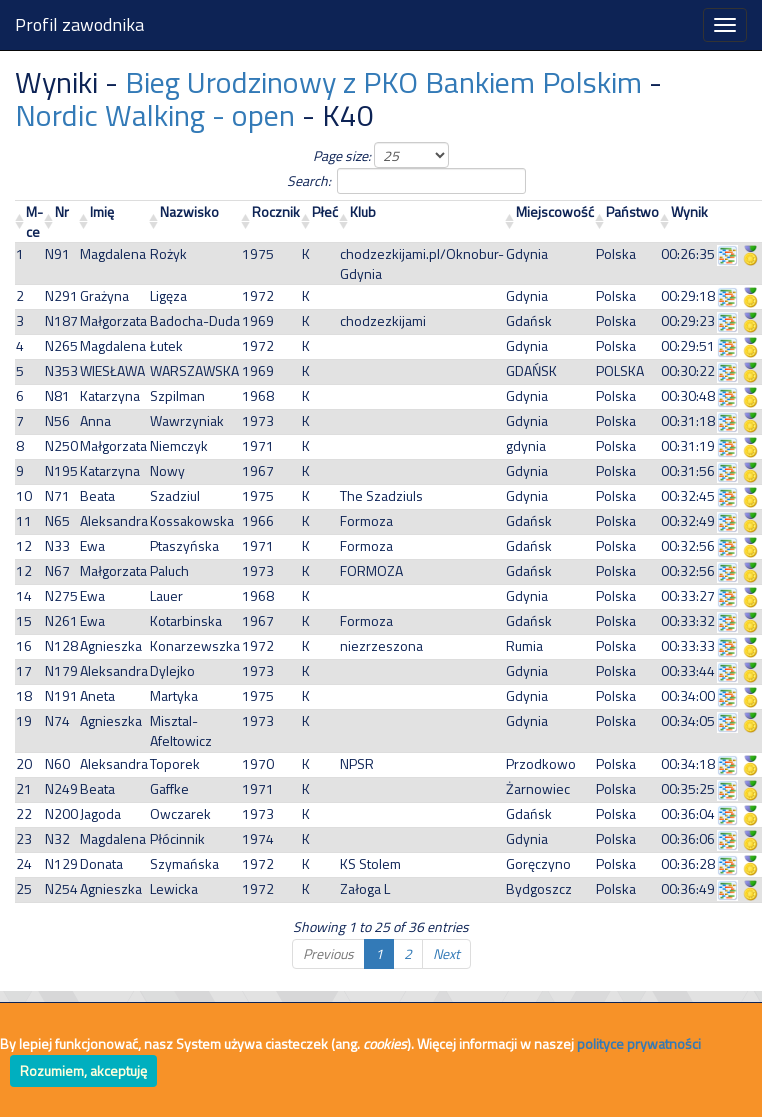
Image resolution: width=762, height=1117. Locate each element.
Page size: (381, 155)
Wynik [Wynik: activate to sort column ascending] (689, 211)
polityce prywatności (639, 1043)
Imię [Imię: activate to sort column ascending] (102, 211)
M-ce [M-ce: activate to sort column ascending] (34, 221)
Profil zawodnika (79, 24)
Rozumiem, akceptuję (83, 1070)
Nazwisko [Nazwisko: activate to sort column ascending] (189, 211)
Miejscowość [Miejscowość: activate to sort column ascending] (555, 211)
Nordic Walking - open (155, 115)
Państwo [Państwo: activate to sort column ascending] (632, 211)
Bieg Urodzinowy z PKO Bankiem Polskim (383, 82)
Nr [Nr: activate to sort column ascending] (62, 211)
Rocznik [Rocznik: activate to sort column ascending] (276, 211)
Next (446, 953)
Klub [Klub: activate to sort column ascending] (363, 211)
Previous (328, 953)
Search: (381, 181)
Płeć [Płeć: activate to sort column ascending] (325, 211)
